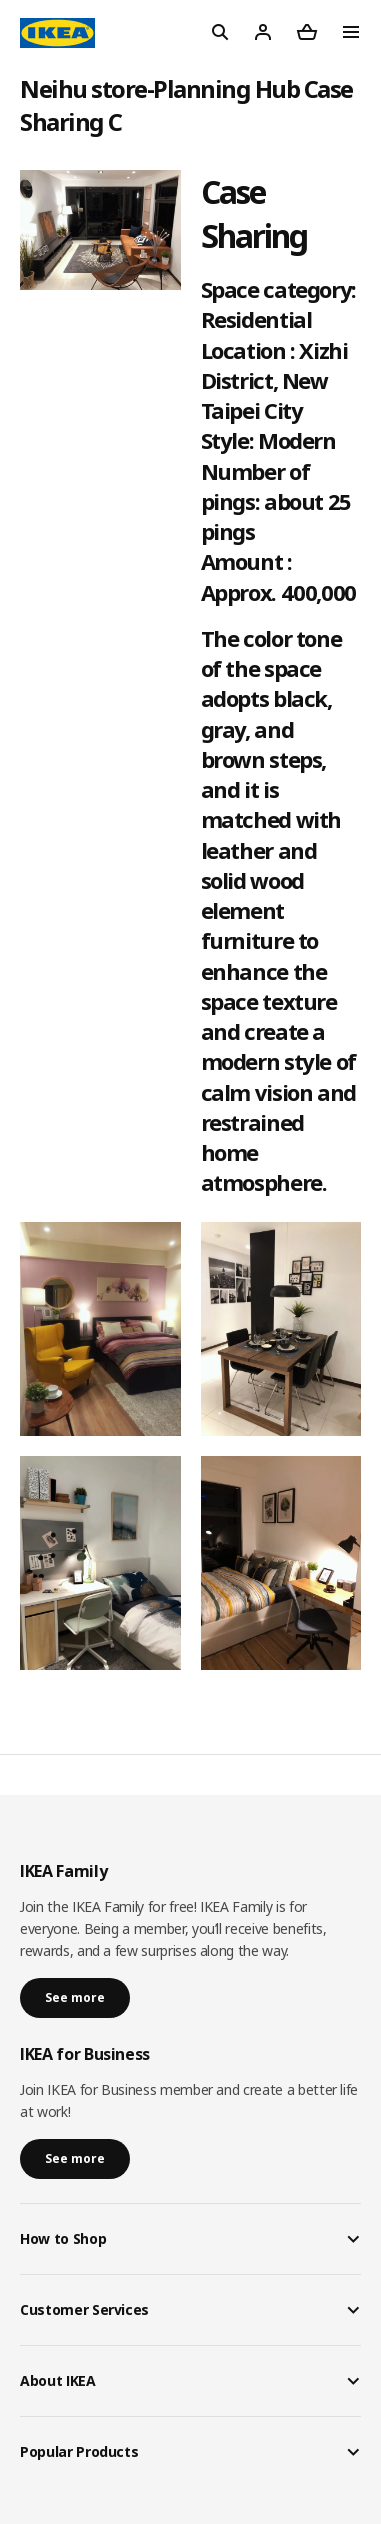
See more (75, 1997)
